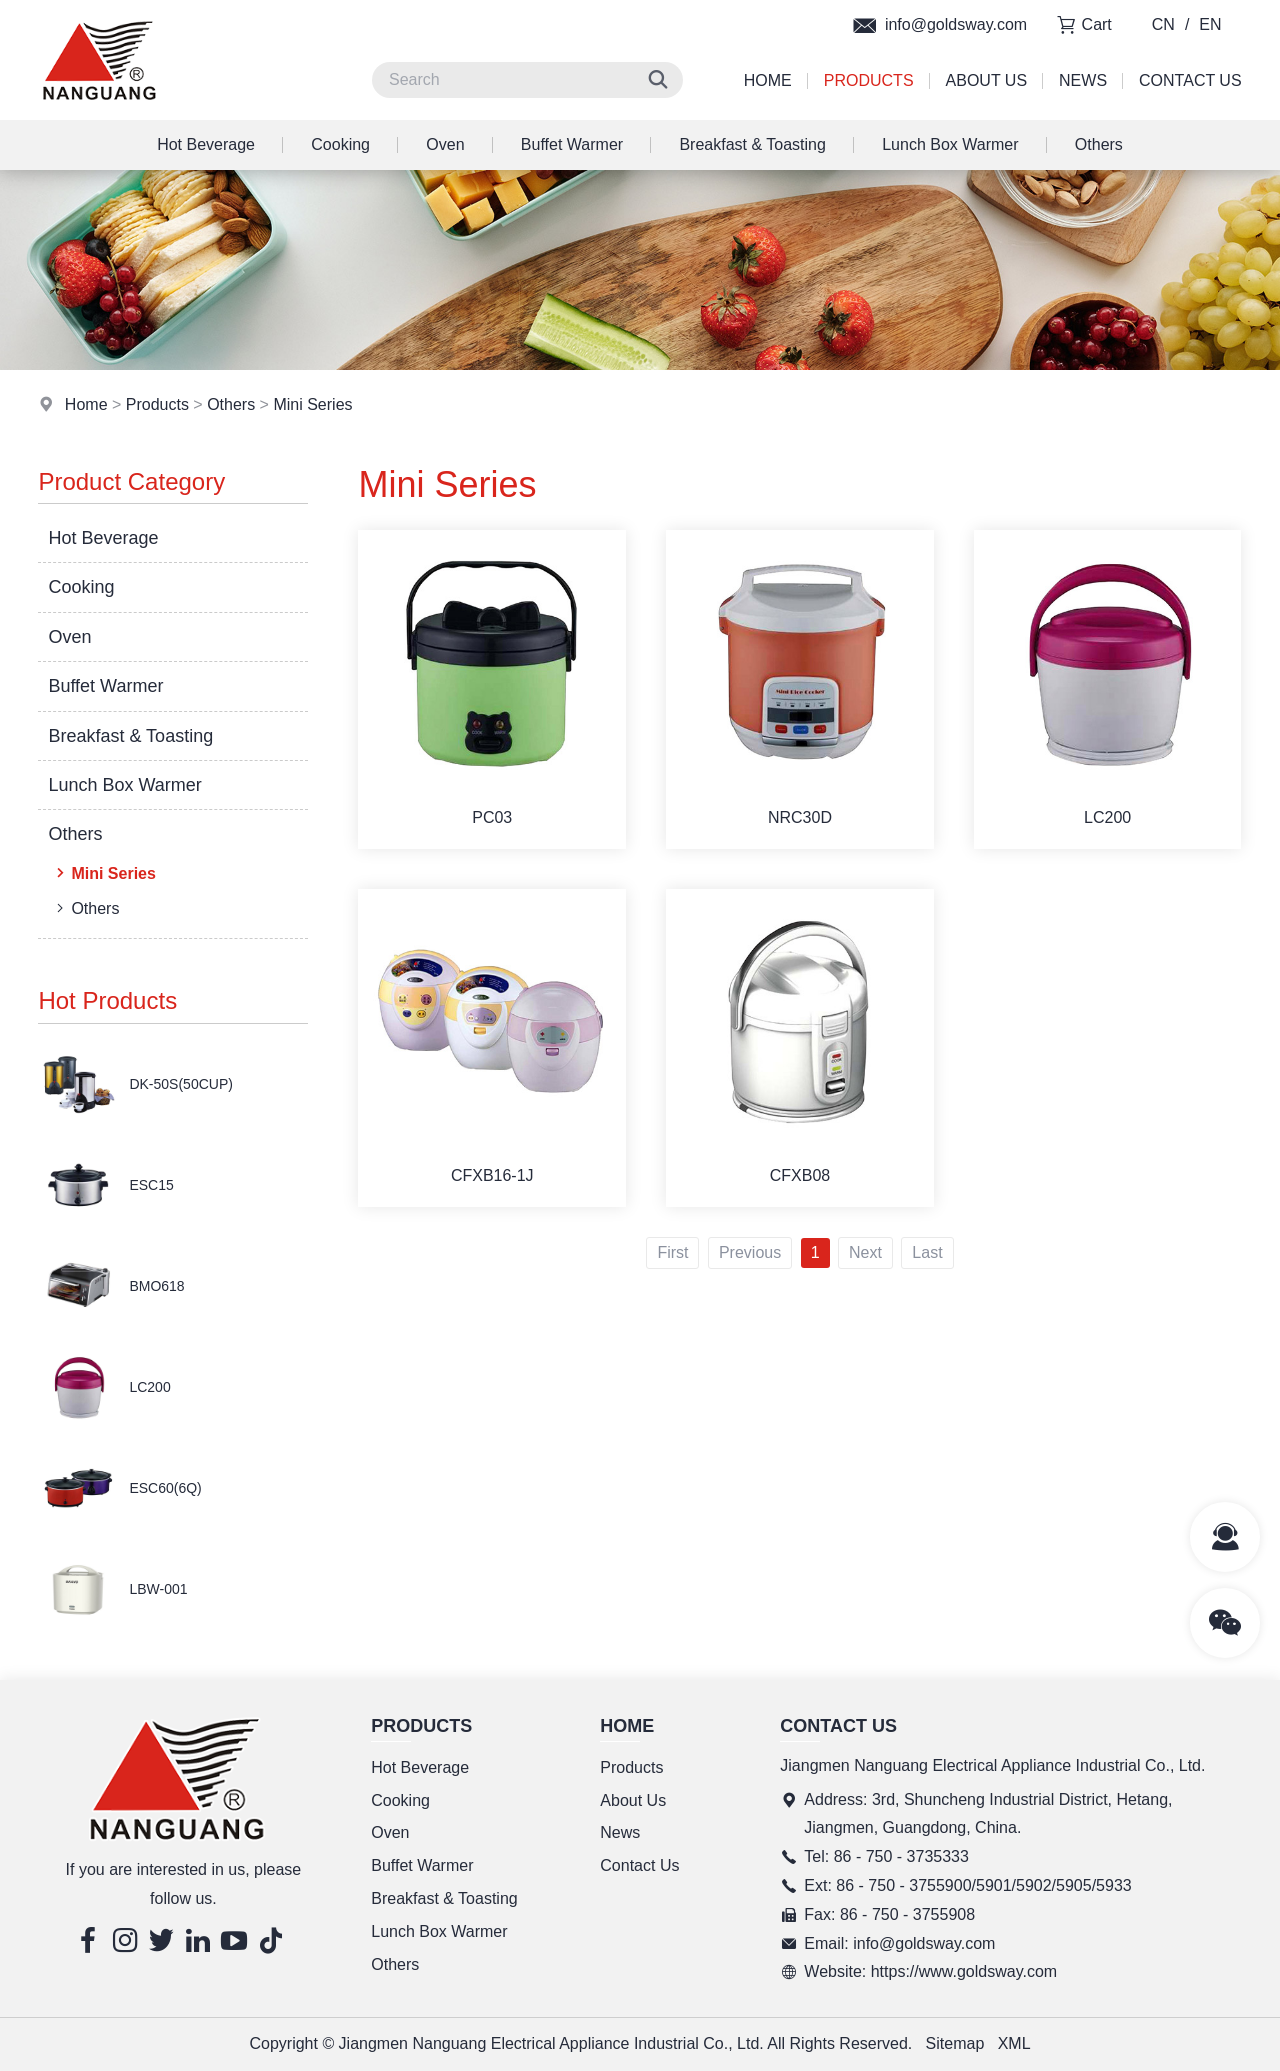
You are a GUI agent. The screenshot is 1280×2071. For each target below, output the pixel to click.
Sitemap (955, 2043)
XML (1014, 2043)
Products (869, 80)
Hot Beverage (206, 144)
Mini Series (312, 404)
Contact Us (1190, 80)
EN (1210, 24)
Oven (445, 144)
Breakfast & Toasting (752, 144)
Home (768, 80)
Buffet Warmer (572, 144)
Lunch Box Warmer (950, 144)
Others (1099, 144)
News (1083, 80)
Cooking (340, 144)
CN (1163, 24)
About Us (987, 80)
